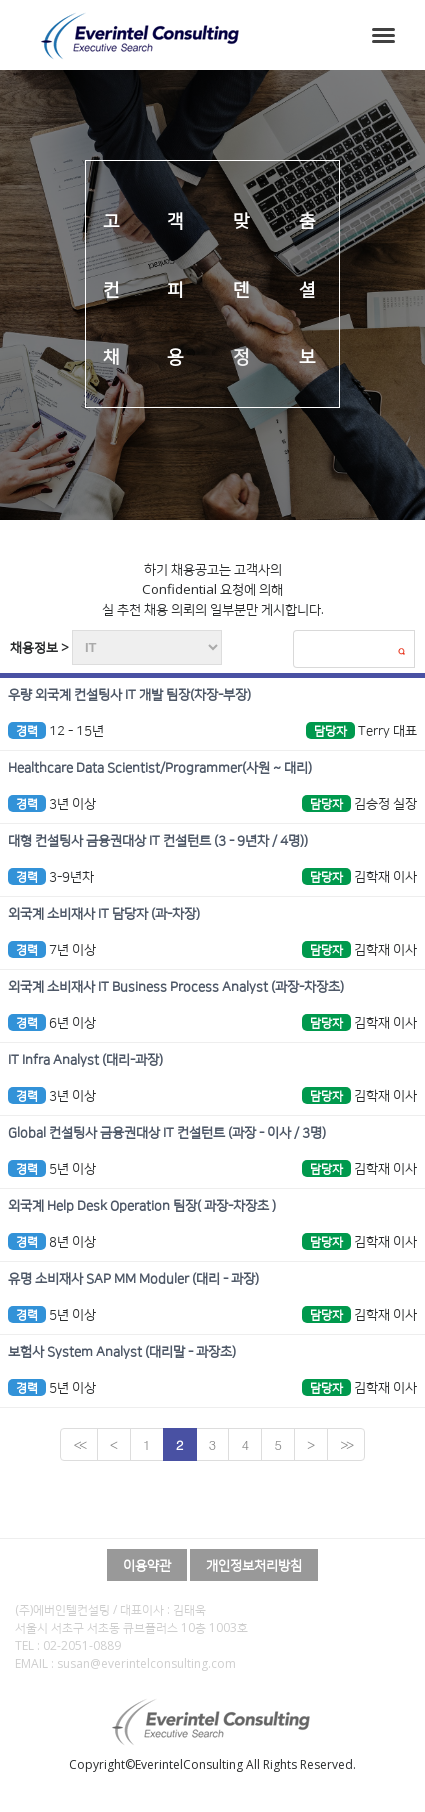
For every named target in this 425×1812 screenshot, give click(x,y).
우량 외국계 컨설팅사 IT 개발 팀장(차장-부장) (129, 695)
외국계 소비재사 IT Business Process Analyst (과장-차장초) (176, 987)
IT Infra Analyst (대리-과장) (85, 1060)
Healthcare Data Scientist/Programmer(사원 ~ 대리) (160, 768)
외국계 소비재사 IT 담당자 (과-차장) (104, 914)
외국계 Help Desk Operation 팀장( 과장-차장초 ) (142, 1206)
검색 (401, 651)
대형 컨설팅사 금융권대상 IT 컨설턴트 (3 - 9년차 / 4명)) (158, 841)
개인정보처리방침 (254, 1565)
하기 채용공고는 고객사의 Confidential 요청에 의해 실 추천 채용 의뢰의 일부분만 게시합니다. (213, 589)
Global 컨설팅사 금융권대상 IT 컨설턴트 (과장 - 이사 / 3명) (167, 1133)
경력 (27, 730)
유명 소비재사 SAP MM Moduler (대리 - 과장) (133, 1279)
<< (78, 1444)
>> (345, 1444)
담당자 (330, 730)
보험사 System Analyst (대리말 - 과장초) (122, 1352)
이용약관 (147, 1565)
